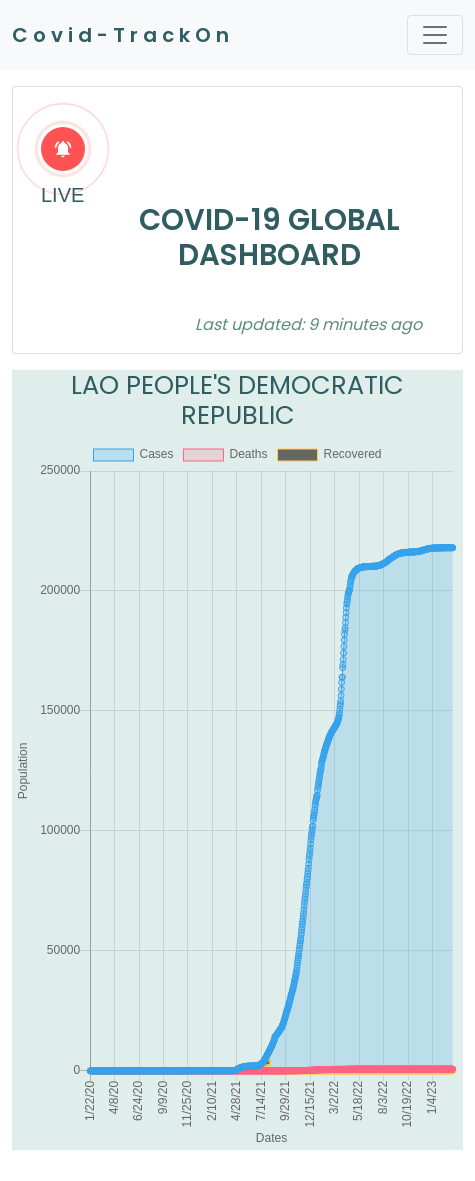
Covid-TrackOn (123, 35)
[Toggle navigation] (435, 35)
